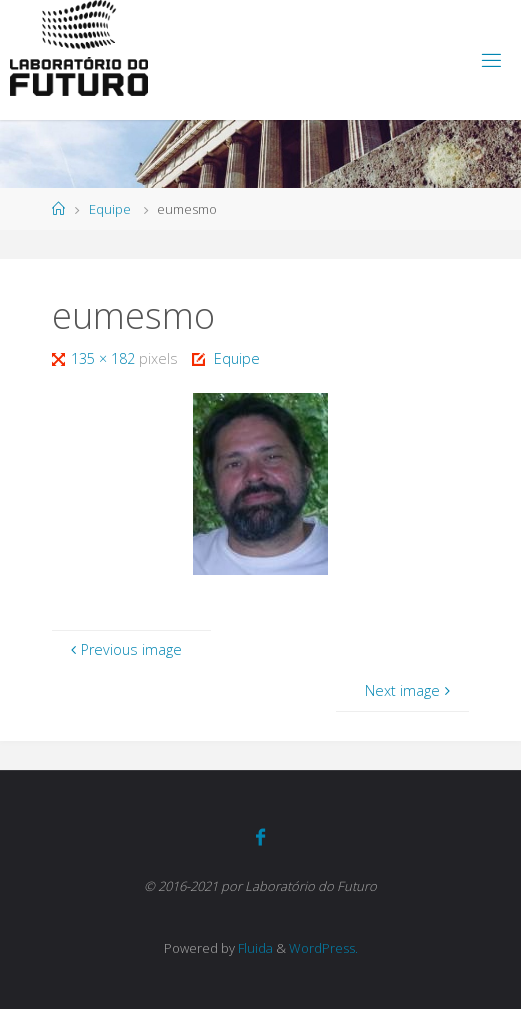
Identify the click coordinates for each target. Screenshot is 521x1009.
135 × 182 (105, 358)
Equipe (110, 209)
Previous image (123, 649)
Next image (409, 690)
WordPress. (323, 948)
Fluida (254, 948)
